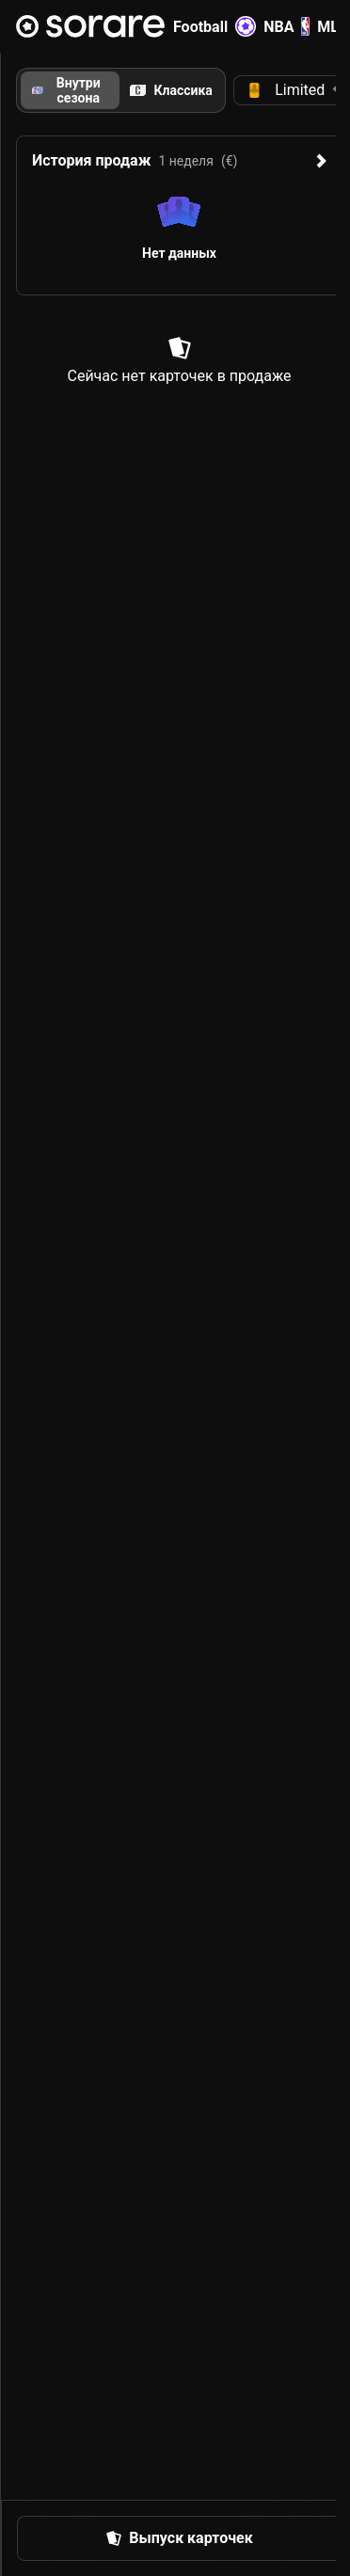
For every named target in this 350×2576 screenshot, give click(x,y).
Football (214, 26)
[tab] (171, 90)
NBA (286, 26)
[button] (179, 2538)
